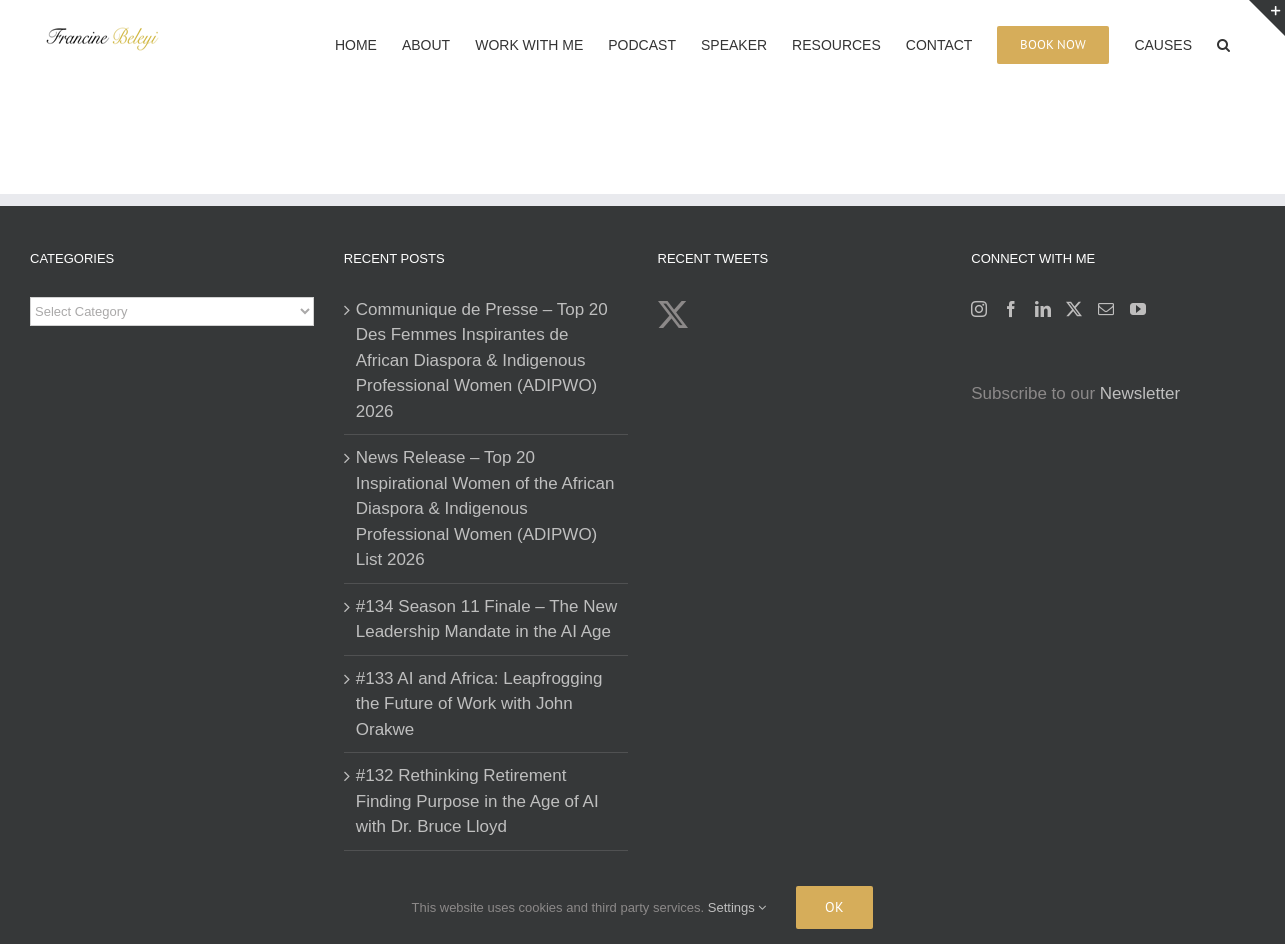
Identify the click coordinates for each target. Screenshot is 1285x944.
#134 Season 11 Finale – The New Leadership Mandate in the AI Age (486, 619)
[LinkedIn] (1043, 309)
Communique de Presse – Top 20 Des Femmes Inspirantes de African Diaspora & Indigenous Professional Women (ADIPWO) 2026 (482, 360)
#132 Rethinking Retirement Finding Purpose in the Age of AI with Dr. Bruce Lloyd (477, 801)
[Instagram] (979, 309)
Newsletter (1140, 393)
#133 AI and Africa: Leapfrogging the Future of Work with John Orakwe (479, 704)
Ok (834, 907)
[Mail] (1106, 309)
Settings (737, 907)
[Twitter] (1074, 309)
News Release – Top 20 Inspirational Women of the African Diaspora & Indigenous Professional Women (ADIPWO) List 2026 (485, 508)
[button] (1223, 43)
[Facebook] (1011, 309)
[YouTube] (1138, 309)
